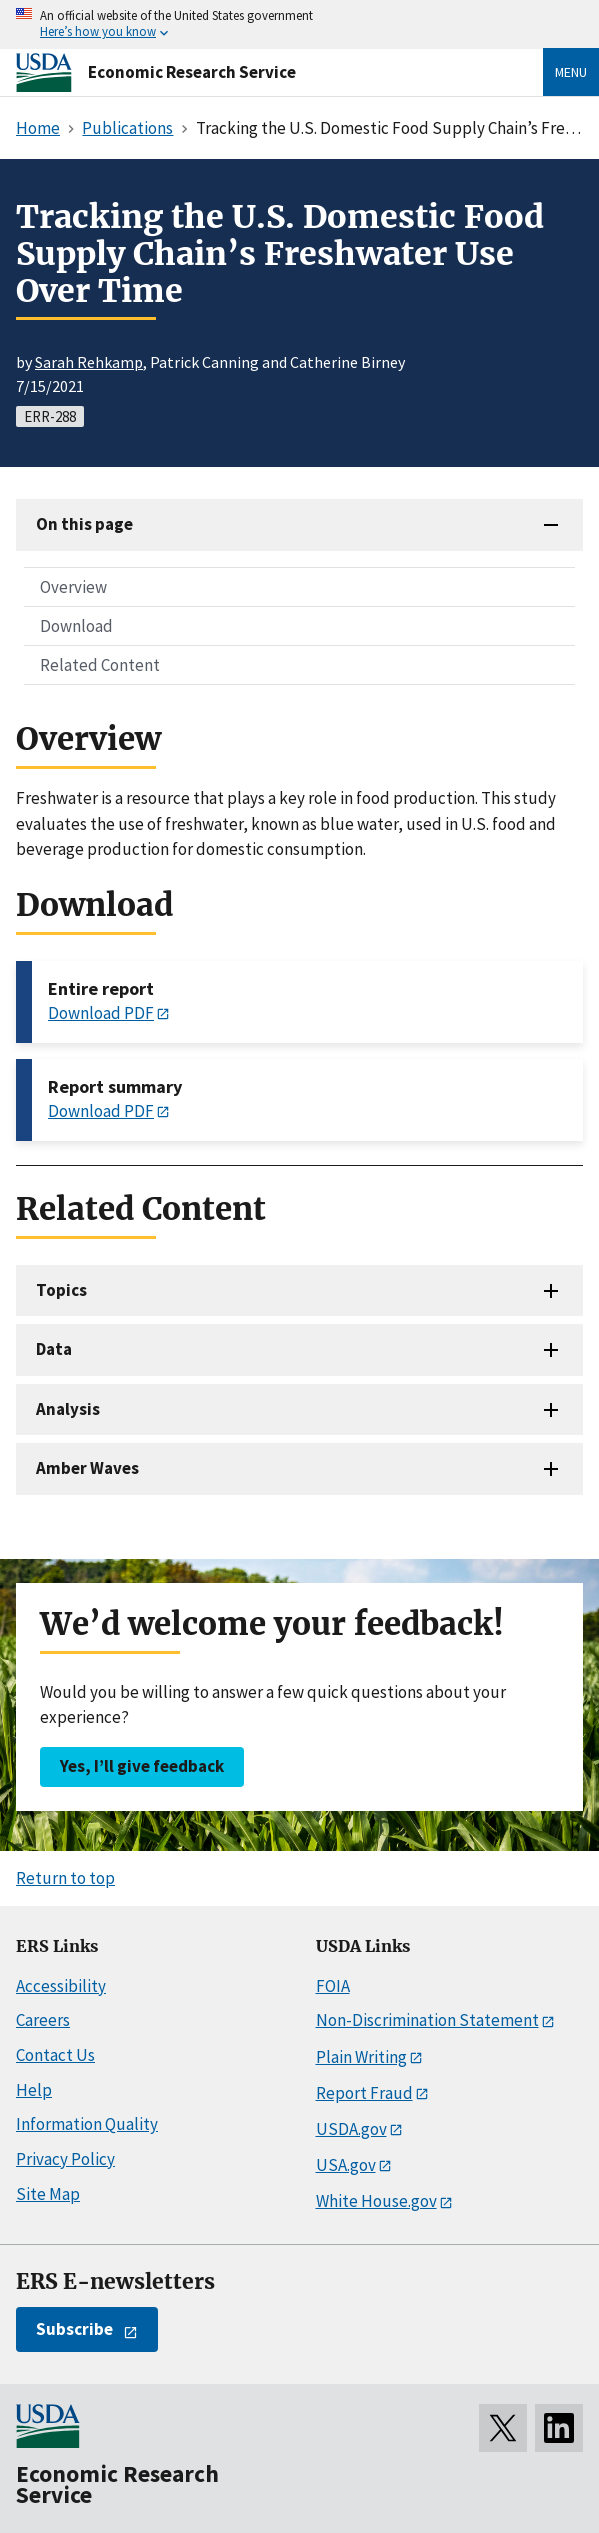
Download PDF (101, 1013)
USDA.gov (351, 2129)
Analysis (68, 1409)
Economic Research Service (192, 72)
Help (34, 2090)
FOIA (333, 1986)
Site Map (48, 2194)
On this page (84, 524)
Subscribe (74, 2329)
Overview (73, 587)
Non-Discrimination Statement (427, 2020)
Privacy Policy (65, 2159)
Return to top (65, 1878)
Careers (43, 2020)
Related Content (100, 665)
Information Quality (87, 2124)
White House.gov (376, 2201)
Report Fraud (364, 2093)
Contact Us (55, 2055)
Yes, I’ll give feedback (142, 1766)
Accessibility (61, 1986)
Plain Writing (361, 2057)
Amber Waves (87, 1468)
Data (54, 1349)
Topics (61, 1290)
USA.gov (346, 2165)
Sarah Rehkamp (89, 362)
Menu (571, 72)
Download (76, 626)
